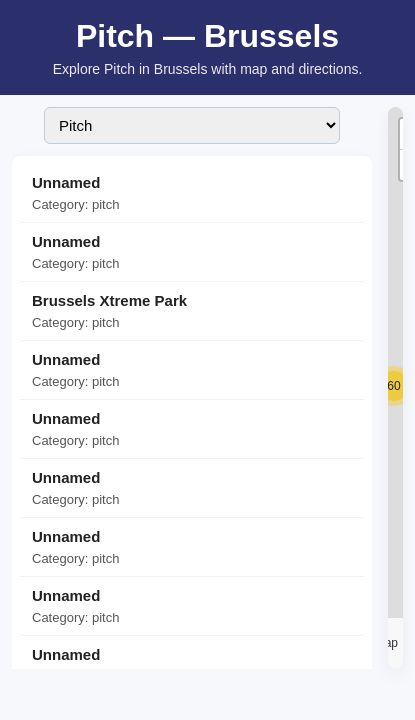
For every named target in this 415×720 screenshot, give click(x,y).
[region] (395, 388)
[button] (394, 386)
